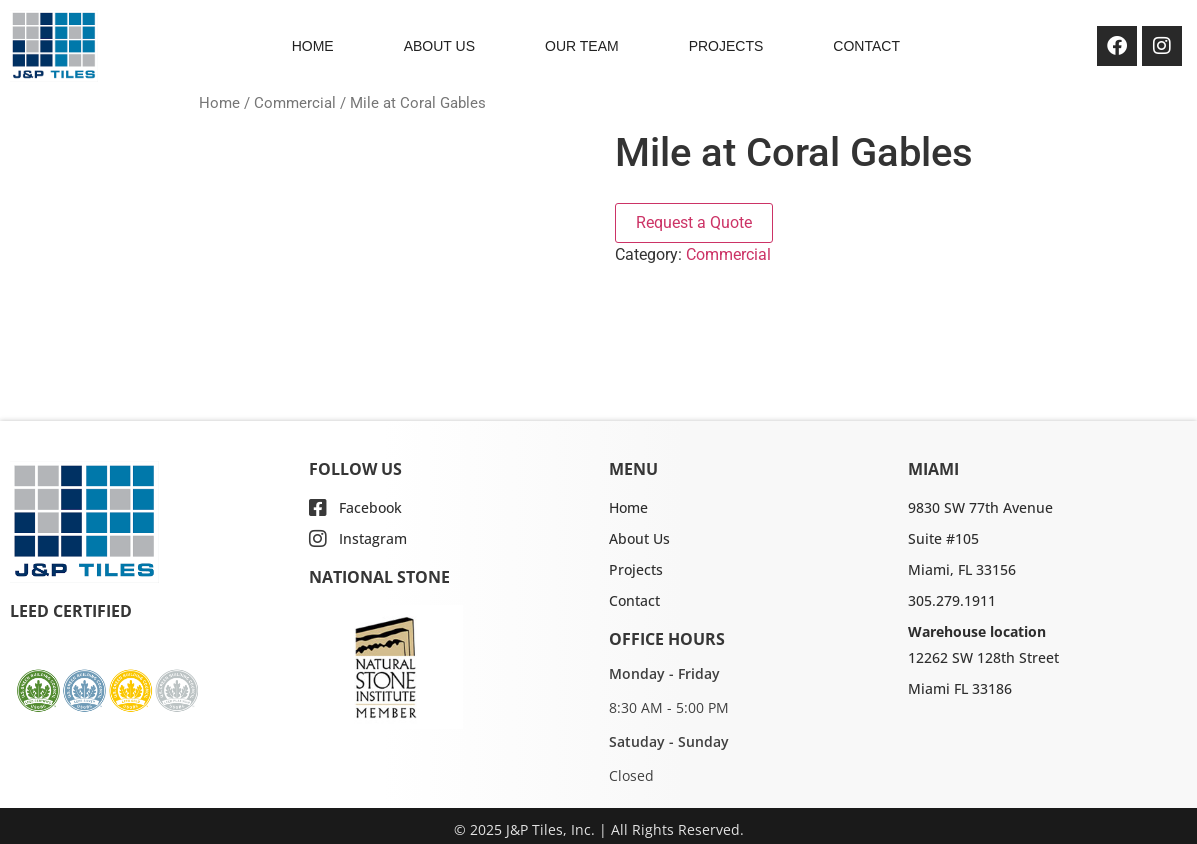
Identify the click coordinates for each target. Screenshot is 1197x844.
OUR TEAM (582, 46)
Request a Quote (694, 222)
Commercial (295, 103)
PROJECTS (726, 46)
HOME (313, 46)
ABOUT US (439, 46)
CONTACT (866, 46)
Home (219, 103)
